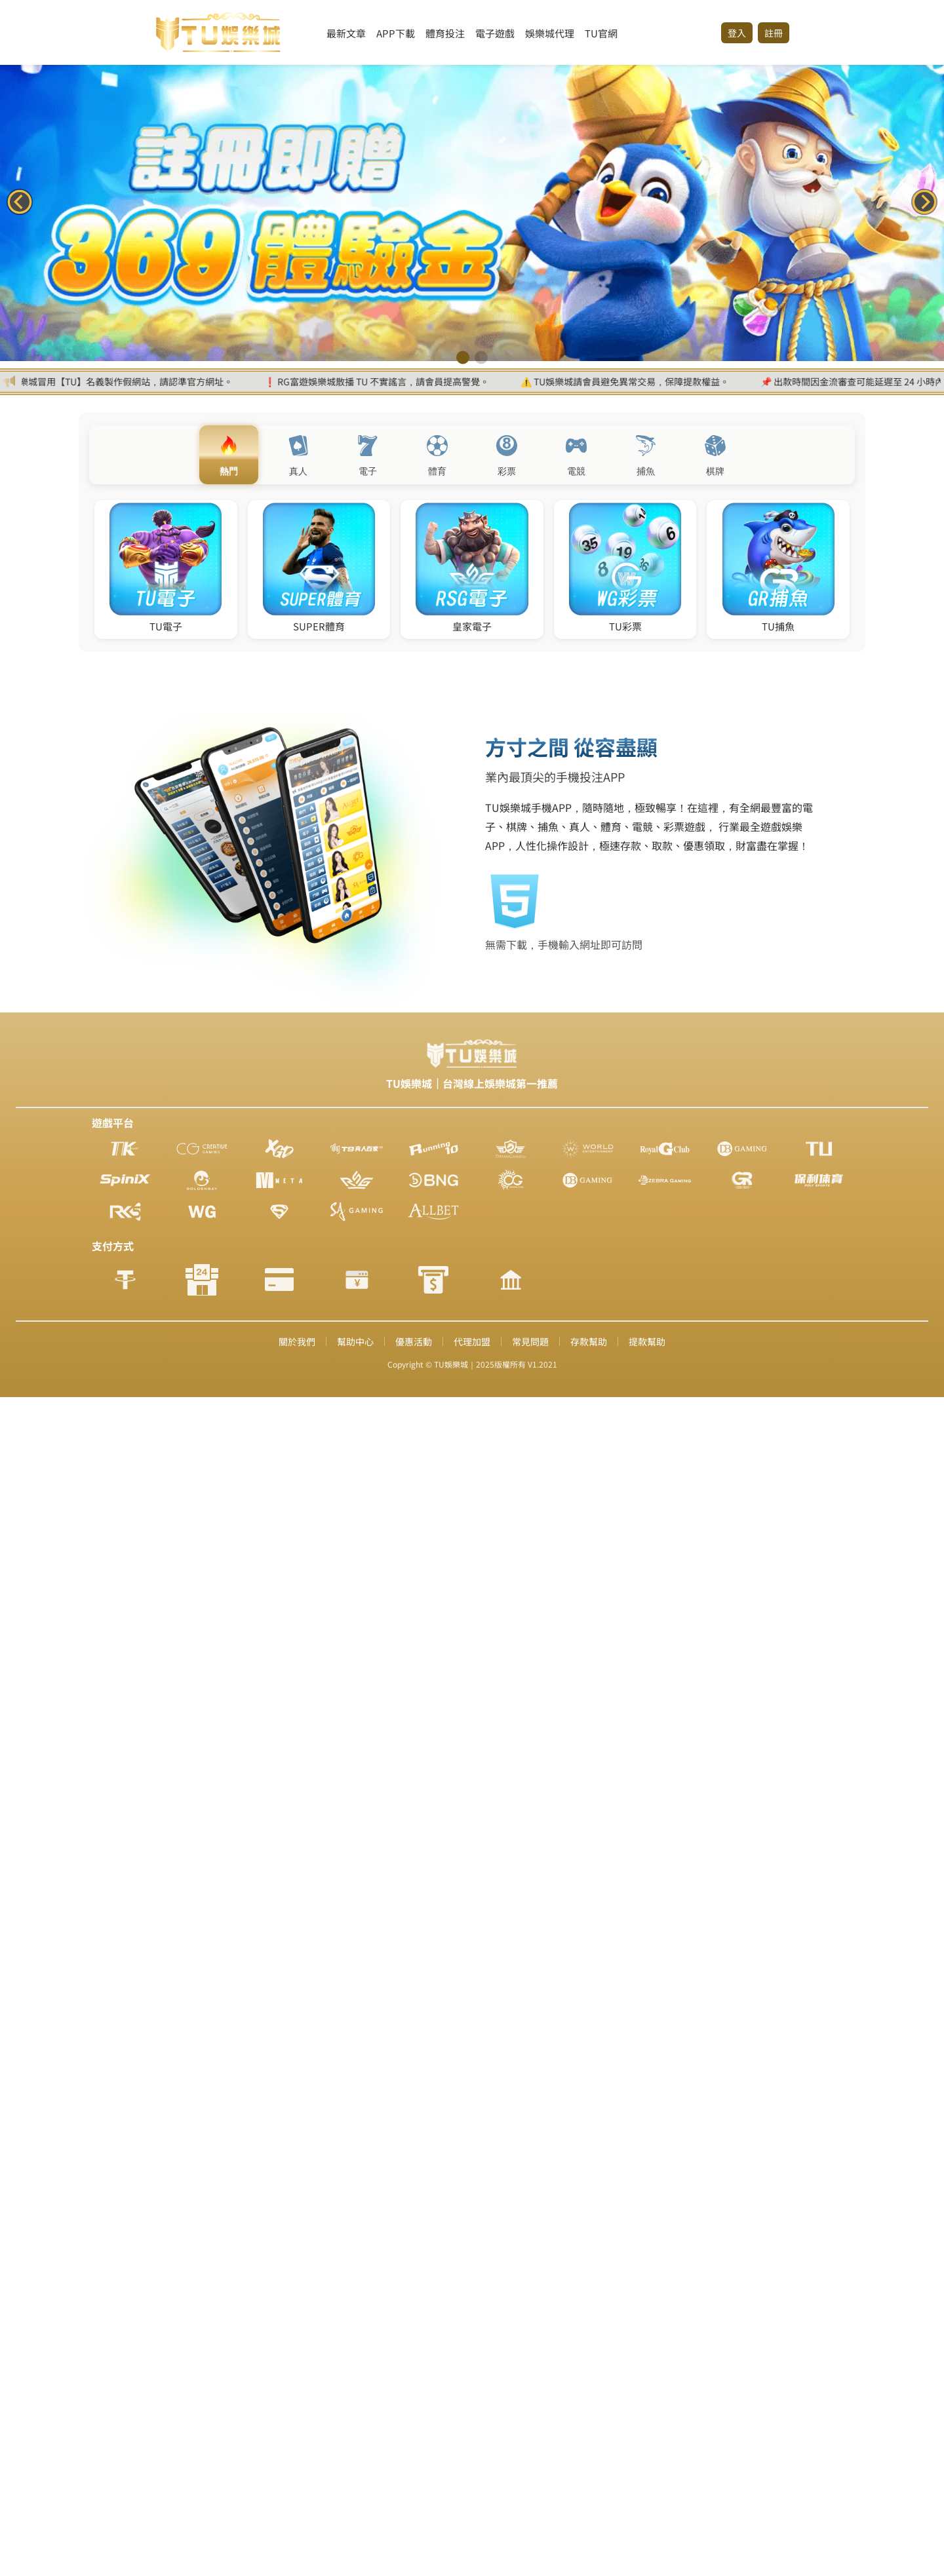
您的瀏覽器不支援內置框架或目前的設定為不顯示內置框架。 (472, 1288)
